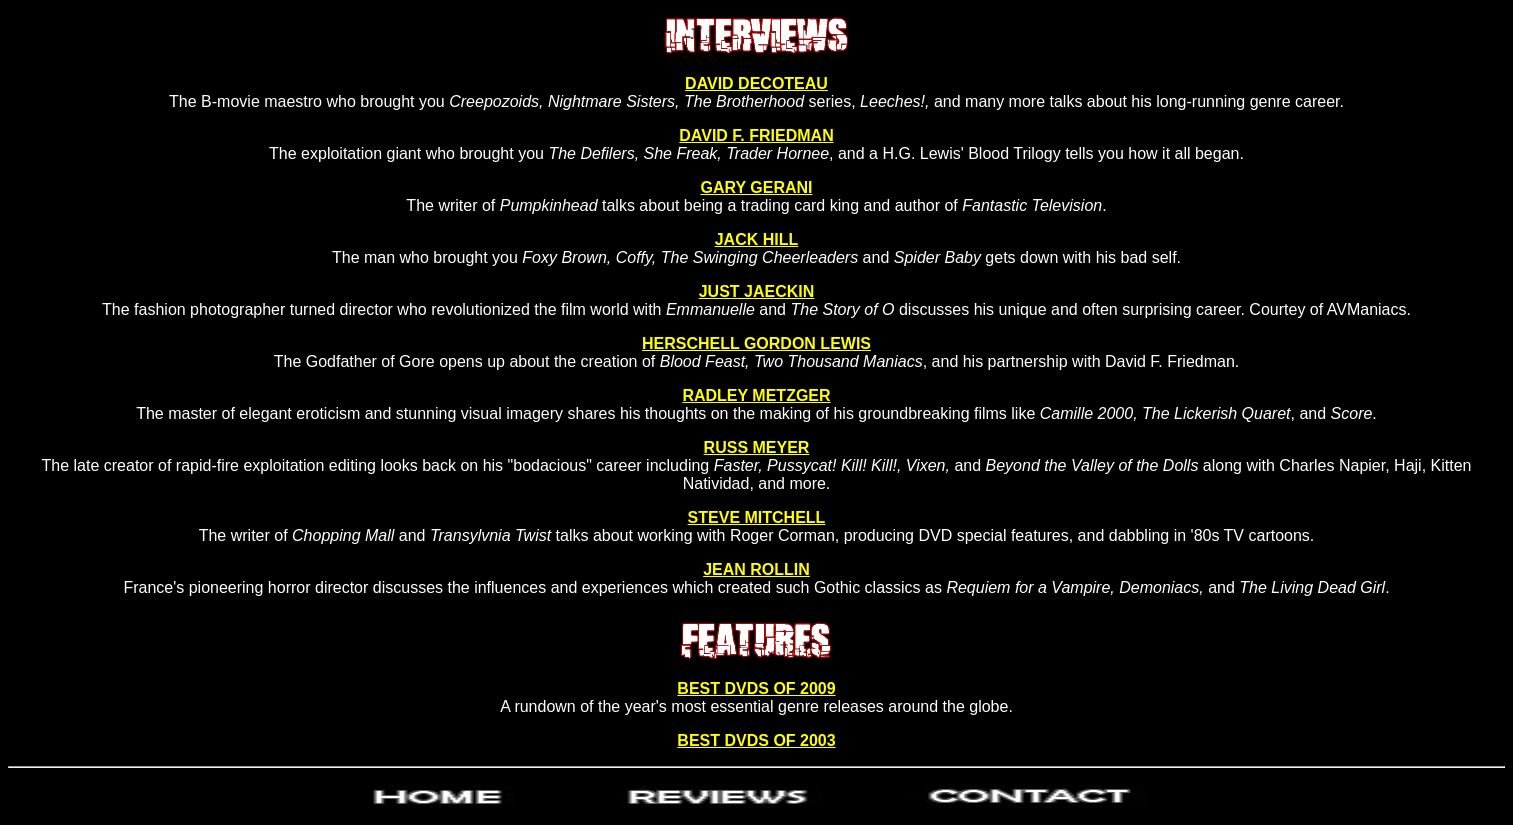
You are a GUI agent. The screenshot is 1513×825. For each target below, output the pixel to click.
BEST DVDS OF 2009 (756, 688)
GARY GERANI (756, 187)
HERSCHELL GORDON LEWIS (756, 343)
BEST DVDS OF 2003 (756, 740)
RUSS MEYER (757, 447)
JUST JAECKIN (757, 291)
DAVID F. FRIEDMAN (756, 135)
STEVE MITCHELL (757, 517)
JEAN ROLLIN (756, 569)
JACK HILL (757, 239)
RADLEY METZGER (756, 395)
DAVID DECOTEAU (756, 83)
